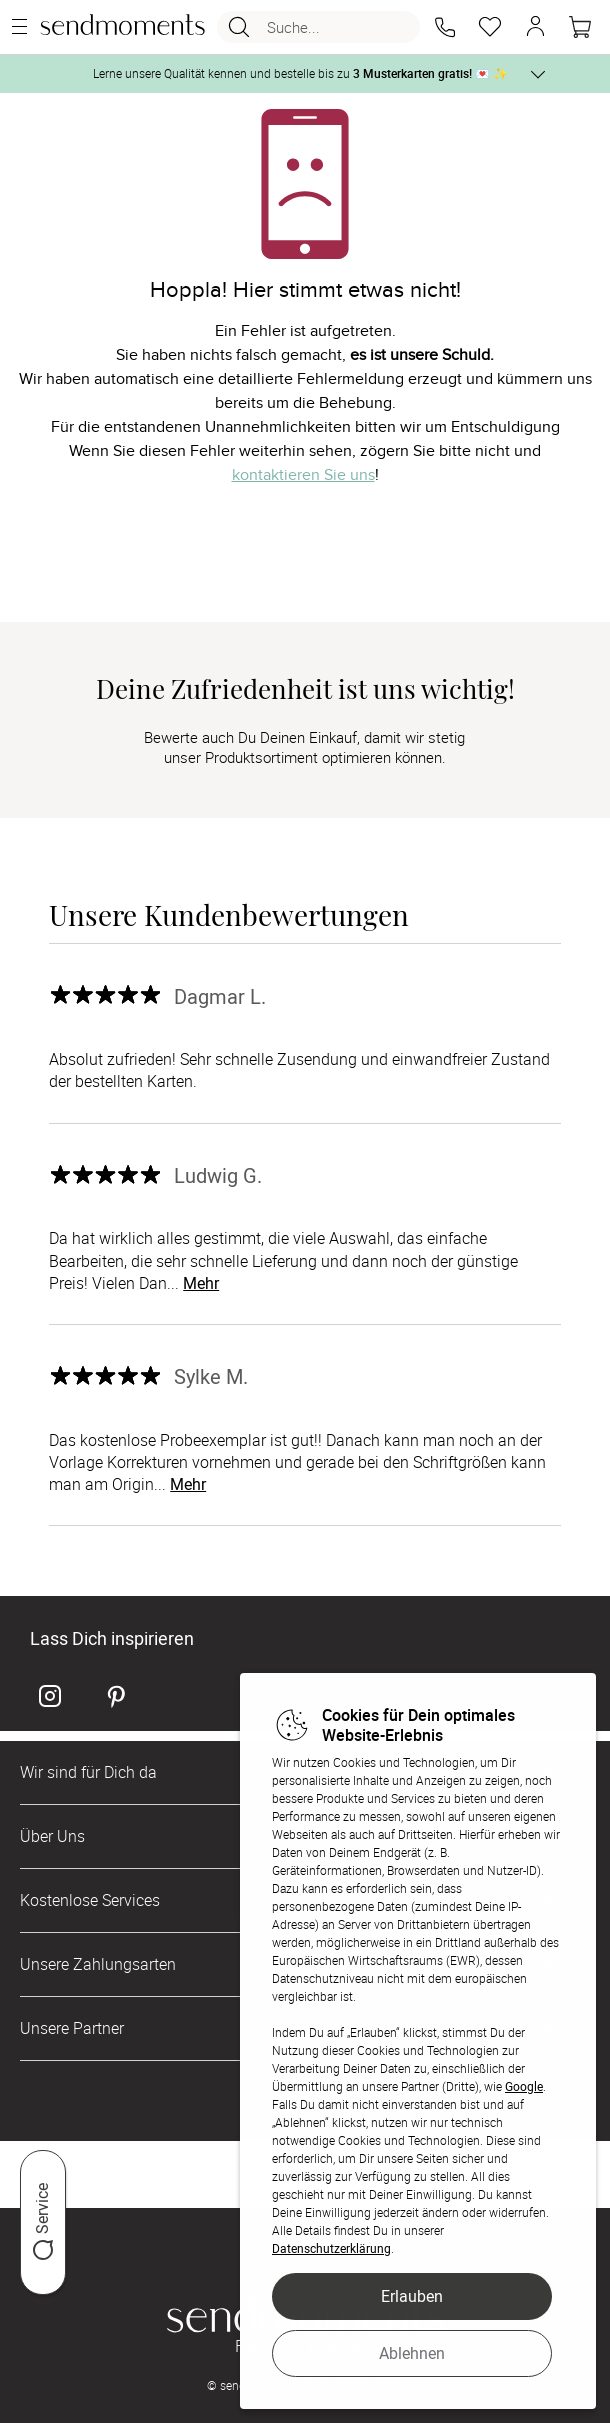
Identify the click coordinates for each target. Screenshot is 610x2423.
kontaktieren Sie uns (303, 475)
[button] (445, 27)
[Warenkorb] (580, 27)
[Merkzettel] (490, 27)
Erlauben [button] (412, 2296)
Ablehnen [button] (412, 2353)
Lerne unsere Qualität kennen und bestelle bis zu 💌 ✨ (300, 73)
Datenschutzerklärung (331, 2248)
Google (524, 2086)
